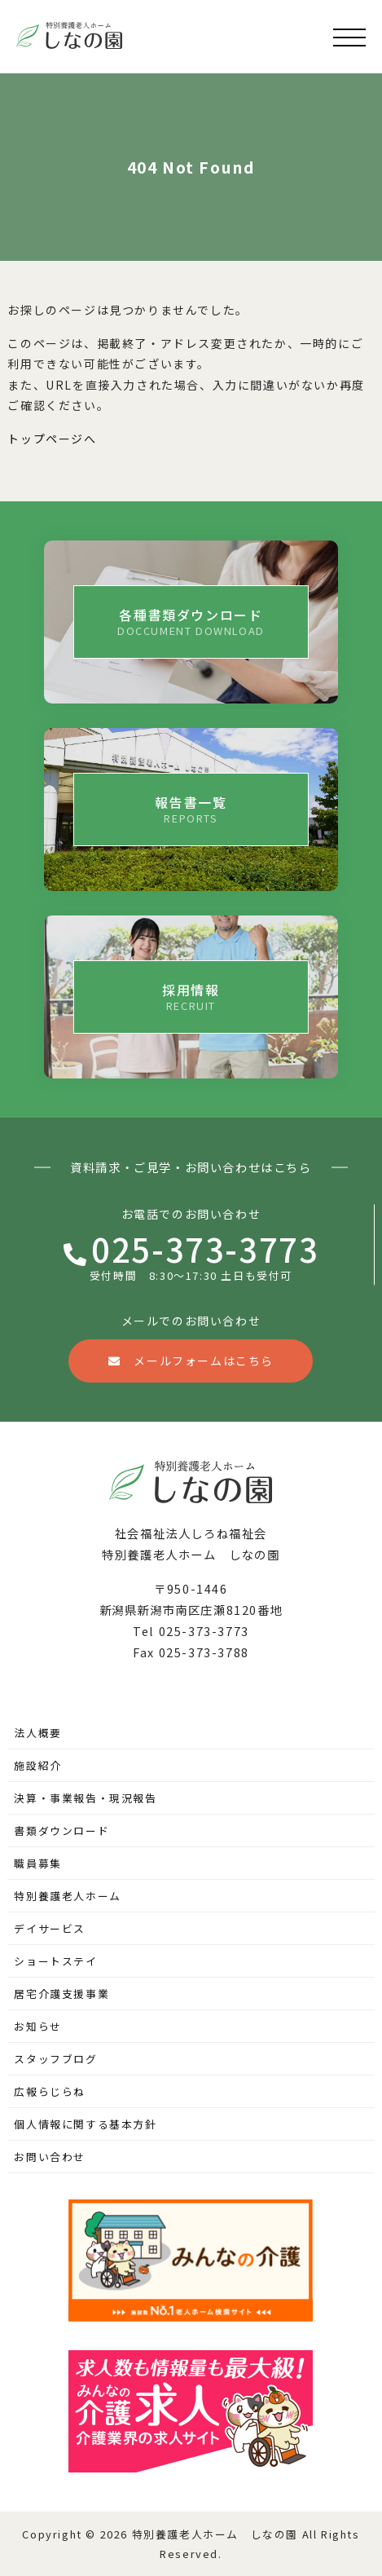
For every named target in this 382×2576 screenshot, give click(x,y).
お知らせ (37, 2026)
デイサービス (50, 1928)
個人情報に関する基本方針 (85, 2124)
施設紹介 (37, 1765)
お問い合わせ (50, 2156)
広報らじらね (50, 2091)
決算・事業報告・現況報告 (85, 1798)
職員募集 (37, 1863)
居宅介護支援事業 (61, 1993)
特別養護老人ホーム (67, 1895)
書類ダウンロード (61, 1830)
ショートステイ (55, 1961)
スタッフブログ (55, 2059)
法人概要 (37, 1732)
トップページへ (51, 438)
